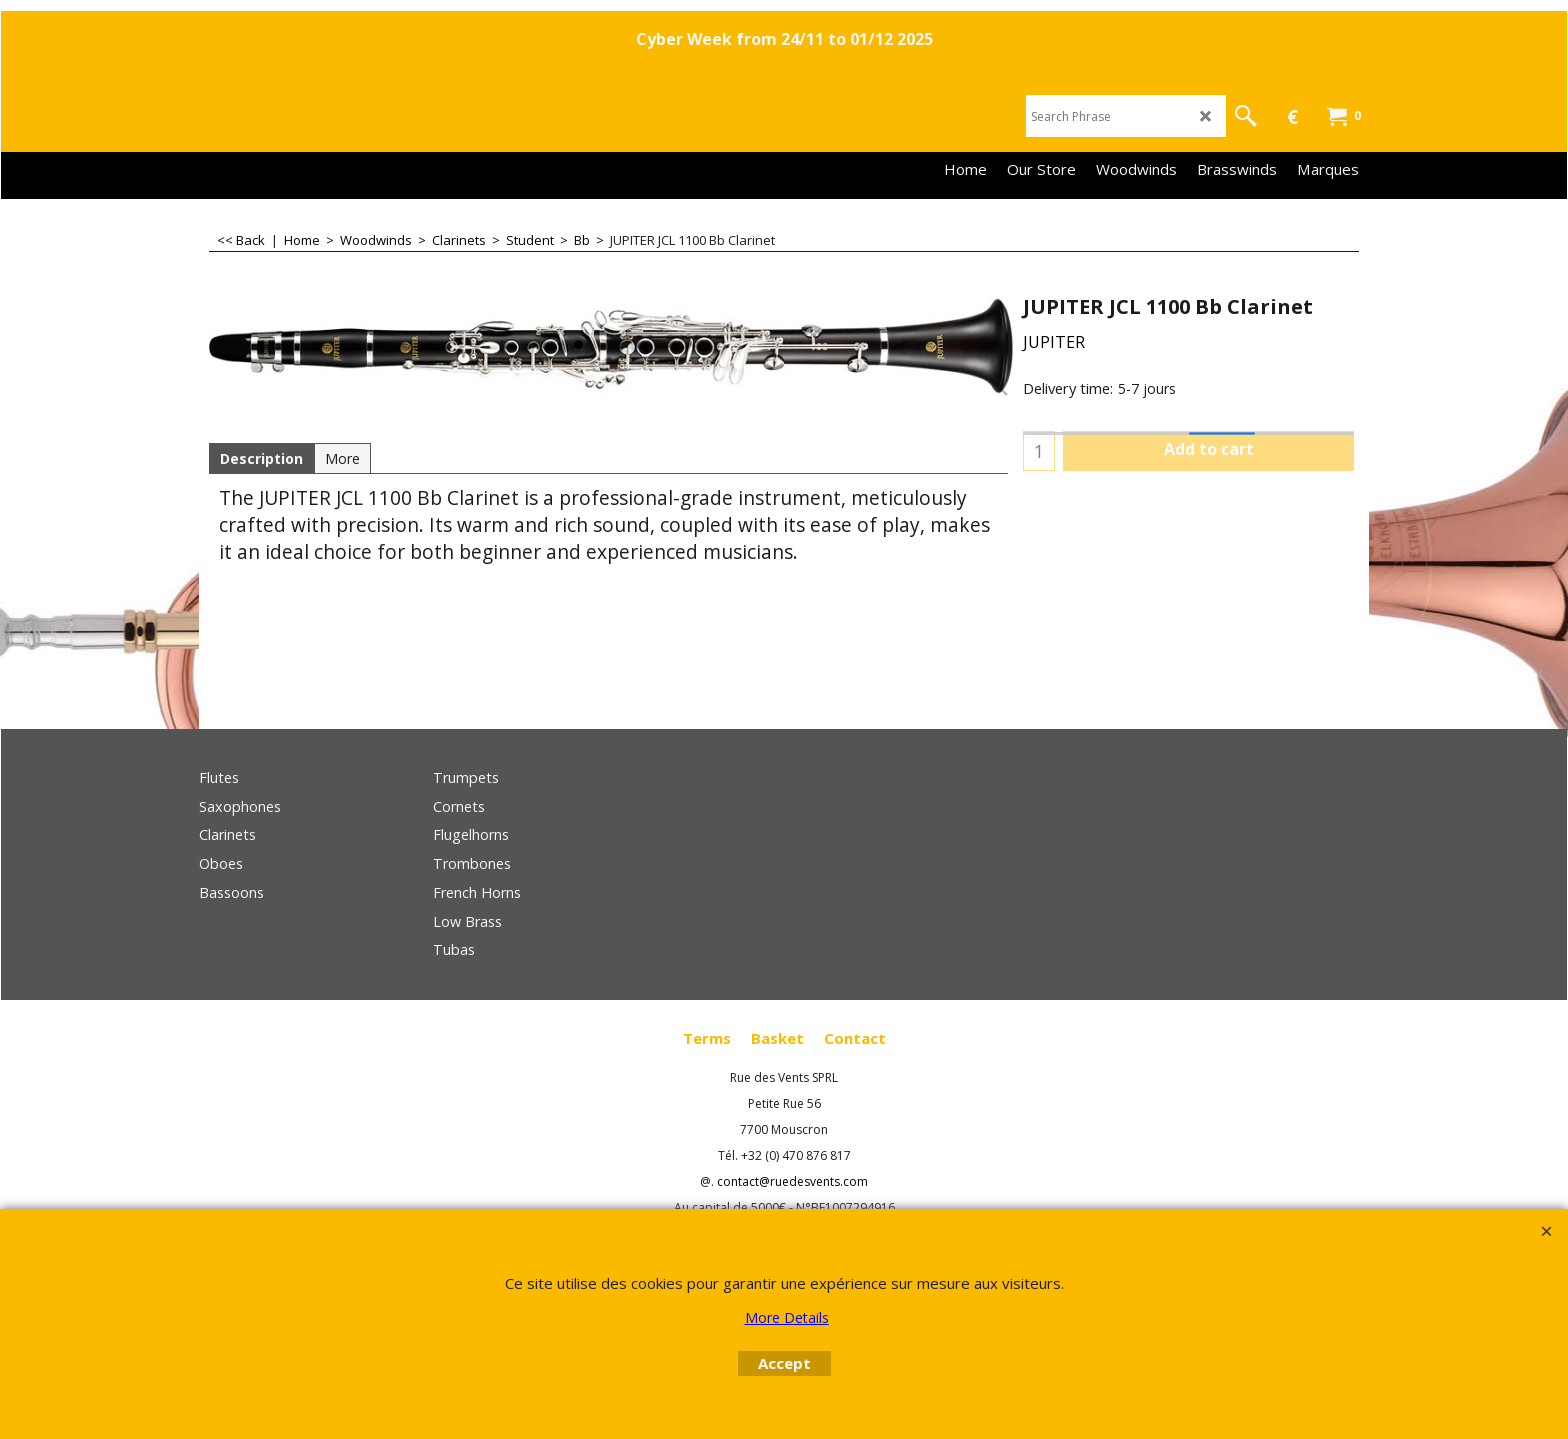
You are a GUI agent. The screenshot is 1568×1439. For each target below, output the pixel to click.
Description (261, 458)
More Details (787, 1317)
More (342, 458)
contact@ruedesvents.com (792, 1181)
